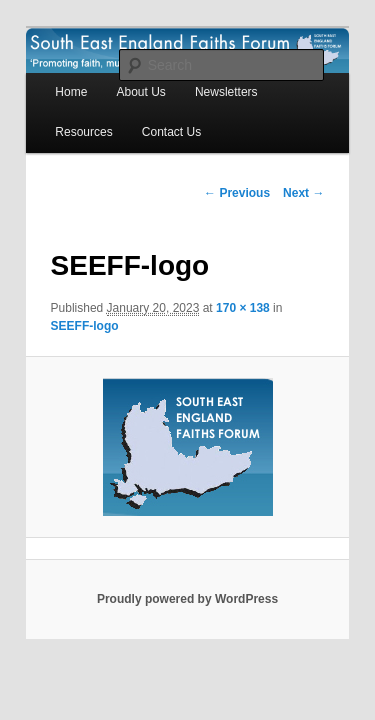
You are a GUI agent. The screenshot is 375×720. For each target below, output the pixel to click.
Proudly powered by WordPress (187, 561)
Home (49, 71)
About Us (118, 71)
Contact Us (62, 111)
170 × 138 (221, 287)
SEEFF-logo (298, 287)
